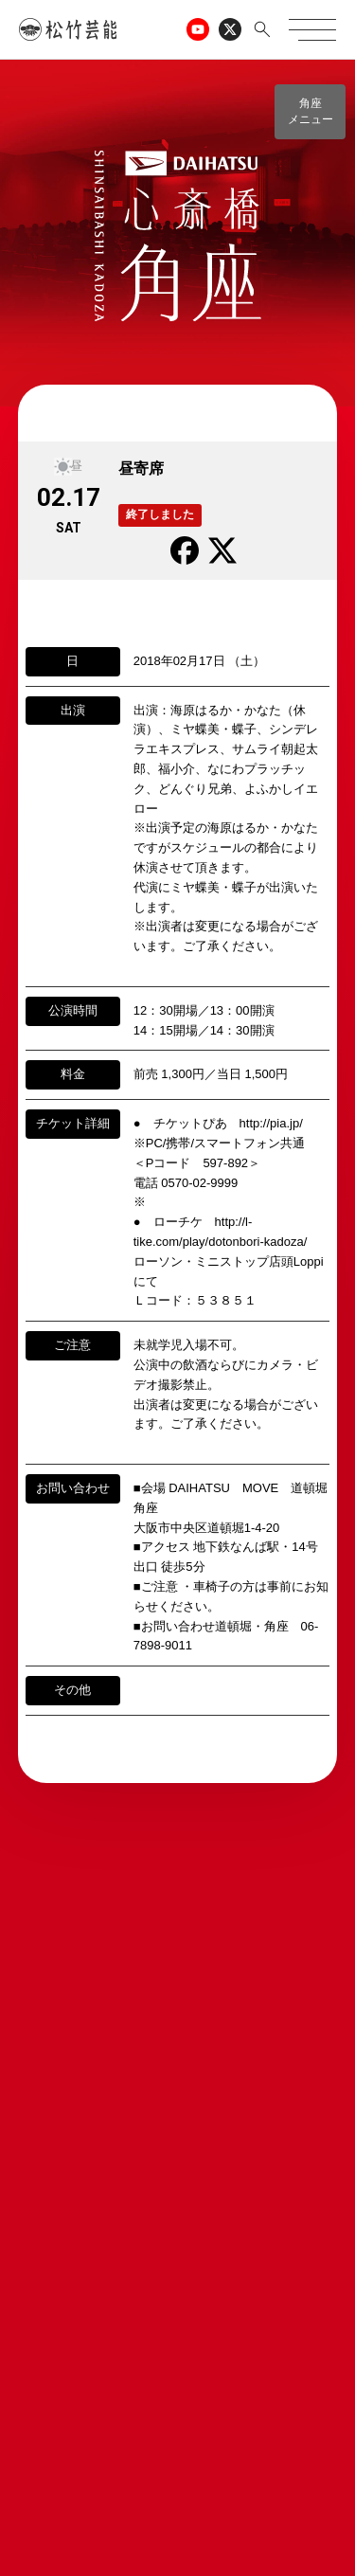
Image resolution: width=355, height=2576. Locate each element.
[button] (310, 111)
